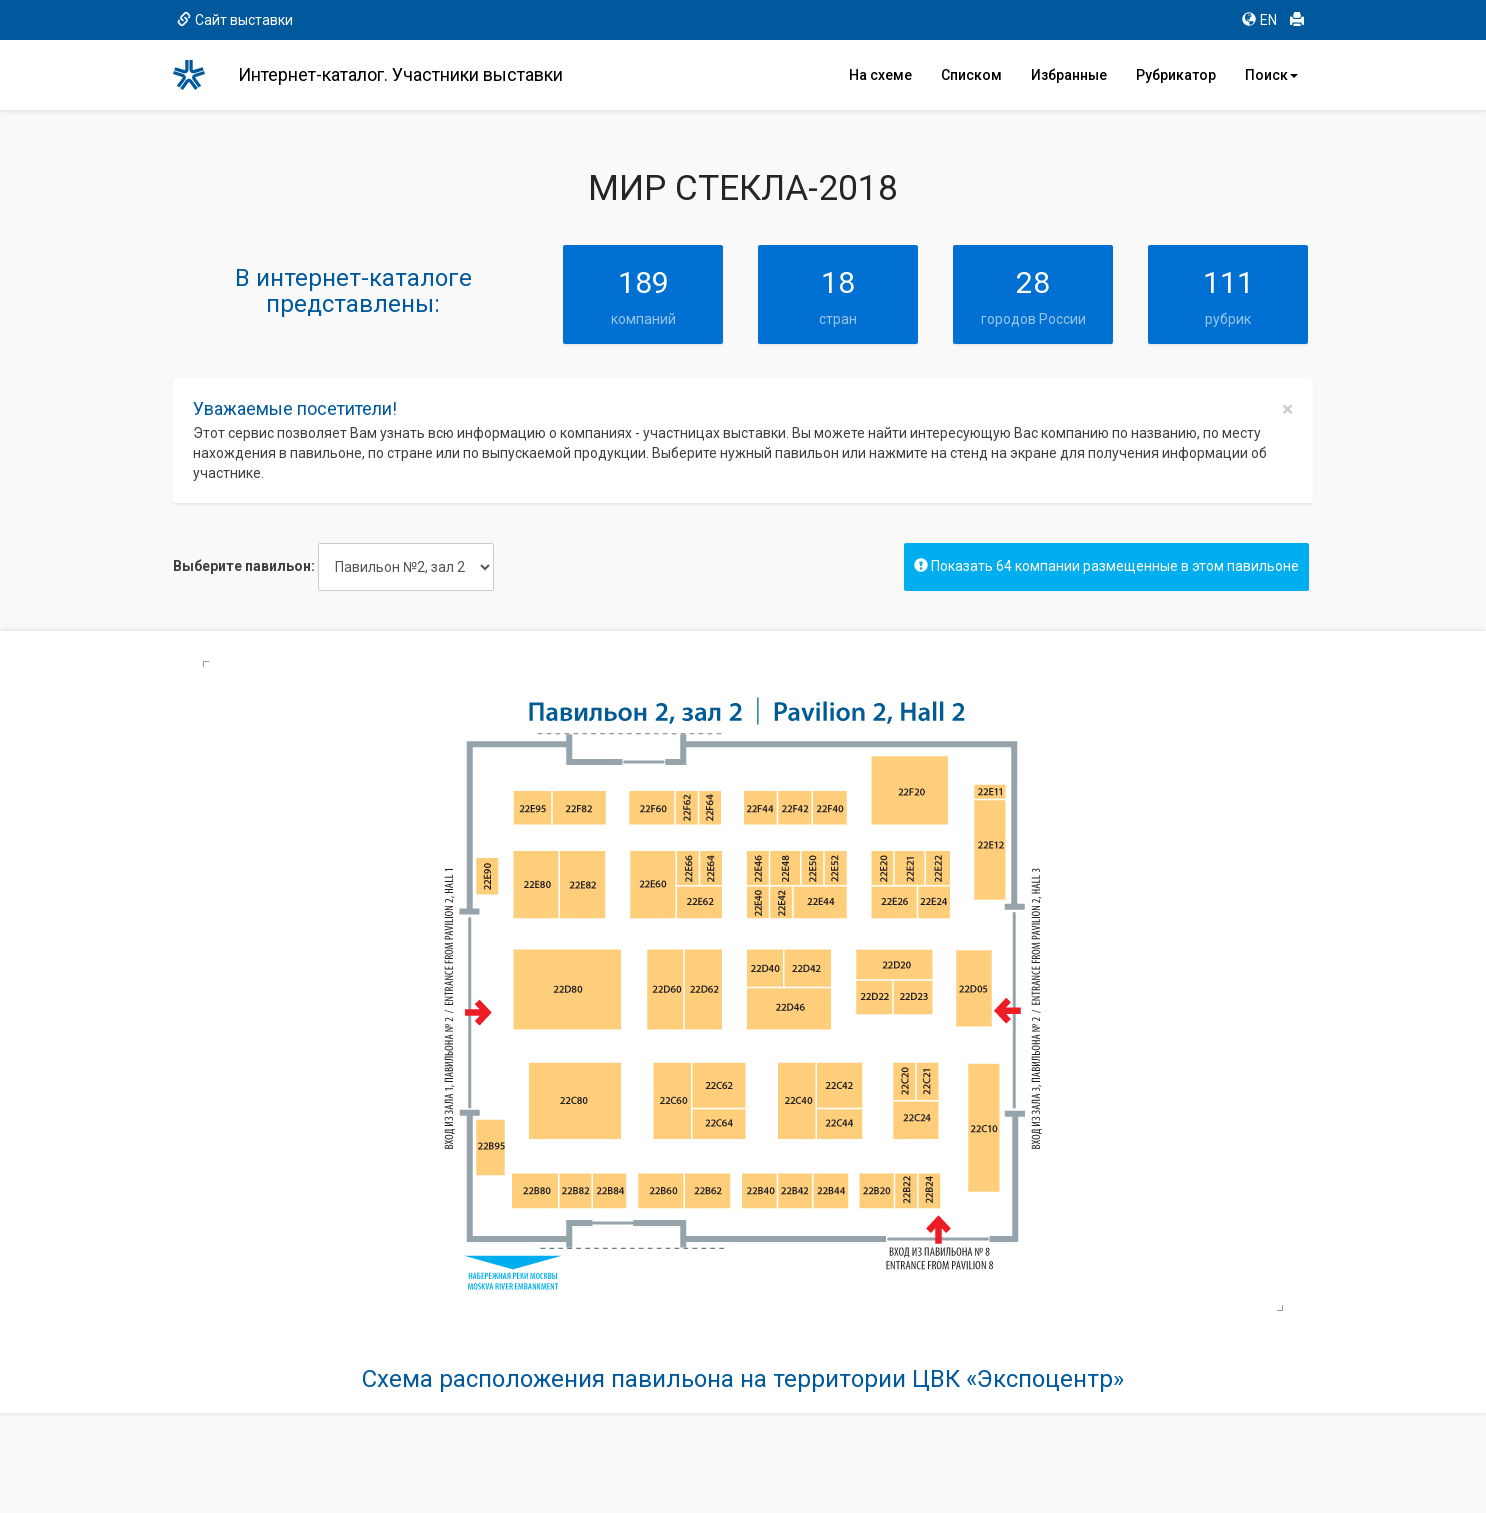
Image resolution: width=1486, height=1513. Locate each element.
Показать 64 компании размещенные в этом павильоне (1106, 566)
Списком (971, 75)
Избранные (1069, 75)
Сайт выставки (235, 20)
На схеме (880, 75)
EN (1259, 20)
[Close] (1287, 409)
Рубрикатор (1176, 75)
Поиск (1271, 75)
